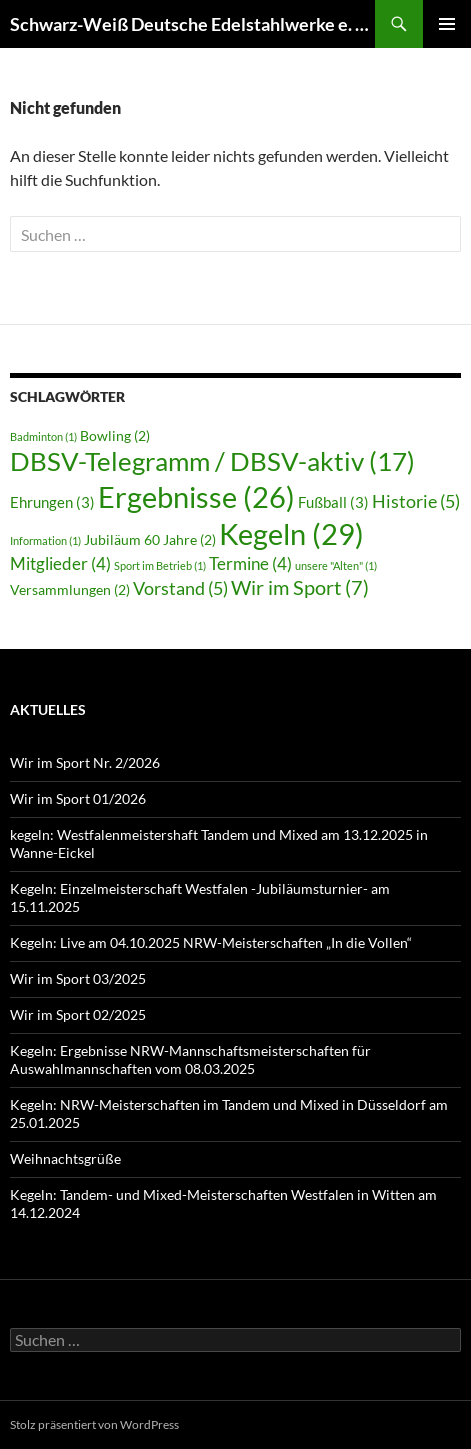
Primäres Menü (447, 24)
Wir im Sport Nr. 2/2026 (85, 762)
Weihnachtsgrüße (65, 1158)
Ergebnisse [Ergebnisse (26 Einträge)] (196, 497)
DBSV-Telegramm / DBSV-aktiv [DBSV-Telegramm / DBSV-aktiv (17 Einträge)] (212, 461)
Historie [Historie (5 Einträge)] (416, 501)
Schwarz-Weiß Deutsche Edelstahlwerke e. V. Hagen (192, 24)
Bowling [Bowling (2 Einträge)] (115, 436)
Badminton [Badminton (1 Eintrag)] (43, 436)
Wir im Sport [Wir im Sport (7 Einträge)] (300, 587)
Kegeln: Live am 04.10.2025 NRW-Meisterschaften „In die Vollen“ (211, 942)
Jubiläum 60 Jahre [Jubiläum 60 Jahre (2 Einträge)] (150, 540)
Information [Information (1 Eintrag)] (45, 540)
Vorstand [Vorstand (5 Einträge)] (180, 588)
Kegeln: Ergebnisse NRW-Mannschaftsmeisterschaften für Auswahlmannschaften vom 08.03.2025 (190, 1059)
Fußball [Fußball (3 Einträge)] (333, 502)
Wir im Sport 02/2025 (78, 1014)
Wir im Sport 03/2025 (78, 978)
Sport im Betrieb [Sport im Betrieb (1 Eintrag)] (160, 565)
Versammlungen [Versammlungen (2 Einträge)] (70, 590)
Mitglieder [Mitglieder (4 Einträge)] (60, 563)
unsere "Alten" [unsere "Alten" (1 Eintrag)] (336, 565)
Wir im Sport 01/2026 (78, 798)
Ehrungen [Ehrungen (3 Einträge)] (52, 502)
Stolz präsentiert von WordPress (94, 1424)
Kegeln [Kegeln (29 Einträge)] (291, 533)
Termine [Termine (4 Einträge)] (250, 563)
